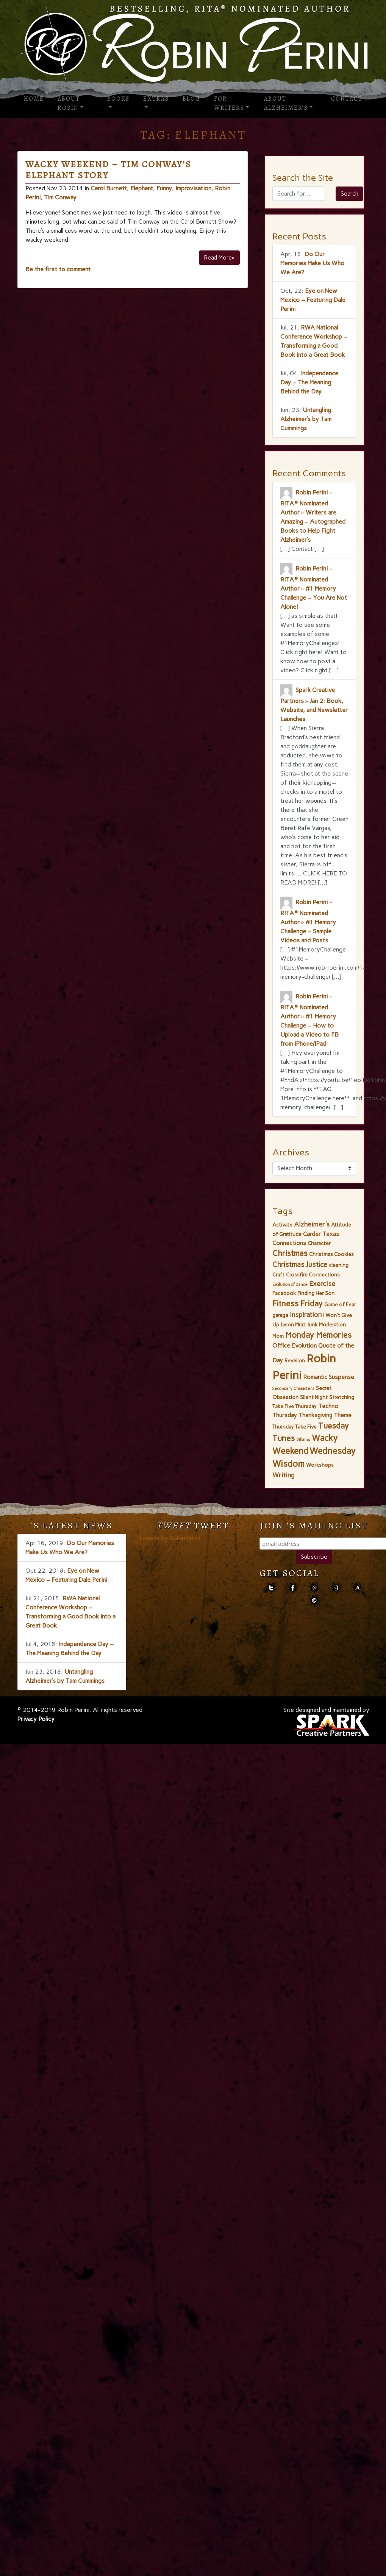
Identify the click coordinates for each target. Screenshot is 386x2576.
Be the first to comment (58, 269)
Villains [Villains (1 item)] (303, 1439)
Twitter (271, 1588)
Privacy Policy (36, 1719)
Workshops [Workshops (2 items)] (320, 1465)
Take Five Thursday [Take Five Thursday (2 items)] (294, 1406)
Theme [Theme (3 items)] (343, 1415)
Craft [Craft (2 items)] (278, 1275)
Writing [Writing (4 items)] (283, 1475)
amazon (357, 1588)
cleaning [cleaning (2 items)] (338, 1265)
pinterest (314, 1588)
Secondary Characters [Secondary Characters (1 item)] (293, 1388)
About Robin (69, 103)
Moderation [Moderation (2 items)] (332, 1324)
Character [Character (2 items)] (319, 1243)
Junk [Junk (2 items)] (312, 1324)
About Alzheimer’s (286, 103)
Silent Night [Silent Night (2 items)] (314, 1397)
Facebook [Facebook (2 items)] (284, 1293)
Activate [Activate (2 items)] (282, 1225)
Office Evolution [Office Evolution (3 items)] (294, 1345)
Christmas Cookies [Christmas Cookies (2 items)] (331, 1254)
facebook (292, 1588)
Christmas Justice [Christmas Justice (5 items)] (299, 1264)
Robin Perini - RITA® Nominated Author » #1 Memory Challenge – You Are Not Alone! (313, 587)
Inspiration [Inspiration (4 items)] (306, 1314)
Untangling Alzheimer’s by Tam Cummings (305, 419)
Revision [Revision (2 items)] (294, 1360)
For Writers (229, 103)
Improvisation (193, 188)
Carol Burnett (109, 188)
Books (118, 99)
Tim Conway (60, 197)
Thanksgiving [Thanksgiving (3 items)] (315, 1415)
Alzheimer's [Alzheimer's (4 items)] (312, 1224)
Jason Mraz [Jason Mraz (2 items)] (293, 1324)
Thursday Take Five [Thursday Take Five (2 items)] (294, 1427)
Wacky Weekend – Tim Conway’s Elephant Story (108, 169)
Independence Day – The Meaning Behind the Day (309, 382)
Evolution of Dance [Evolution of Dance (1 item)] (290, 1284)
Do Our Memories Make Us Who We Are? (312, 263)
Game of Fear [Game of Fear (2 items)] (340, 1304)
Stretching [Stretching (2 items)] (341, 1397)
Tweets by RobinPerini (169, 1538)
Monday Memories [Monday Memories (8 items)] (318, 1335)
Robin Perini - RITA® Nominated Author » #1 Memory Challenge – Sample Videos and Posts (308, 921)
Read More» (219, 257)
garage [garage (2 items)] (280, 1315)
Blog (191, 99)
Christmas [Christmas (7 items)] (290, 1253)
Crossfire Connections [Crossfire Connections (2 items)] (313, 1275)
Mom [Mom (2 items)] (278, 1336)
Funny (164, 188)
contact (314, 1600)
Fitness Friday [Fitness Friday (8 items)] (297, 1303)
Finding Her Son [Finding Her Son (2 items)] (315, 1293)
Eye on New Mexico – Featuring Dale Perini (312, 299)
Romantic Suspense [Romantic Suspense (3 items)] (328, 1376)
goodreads (336, 1588)
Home (34, 99)
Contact (347, 99)
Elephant (141, 188)
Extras (156, 99)
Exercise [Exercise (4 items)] (322, 1283)
